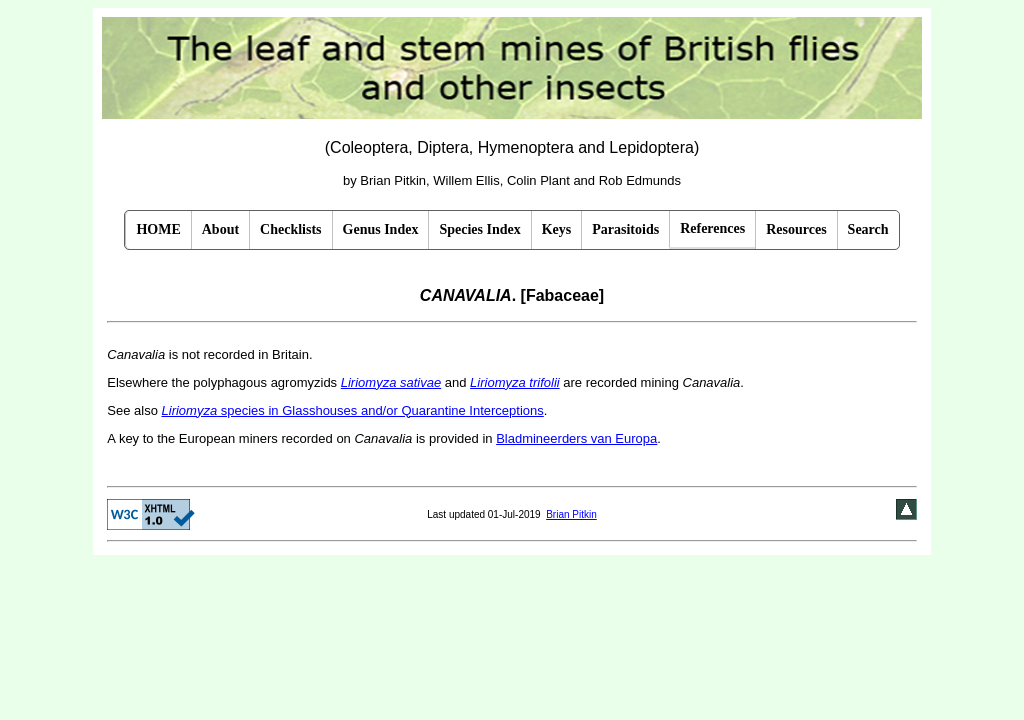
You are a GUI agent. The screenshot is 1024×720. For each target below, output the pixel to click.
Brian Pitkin (571, 514)
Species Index (479, 229)
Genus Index (381, 229)
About (220, 229)
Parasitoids (625, 229)
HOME (158, 229)
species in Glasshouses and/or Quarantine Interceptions (353, 410)
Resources (796, 229)
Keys (557, 229)
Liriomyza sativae (391, 382)
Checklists (290, 229)
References (712, 228)
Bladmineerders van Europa (576, 438)
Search (868, 229)
